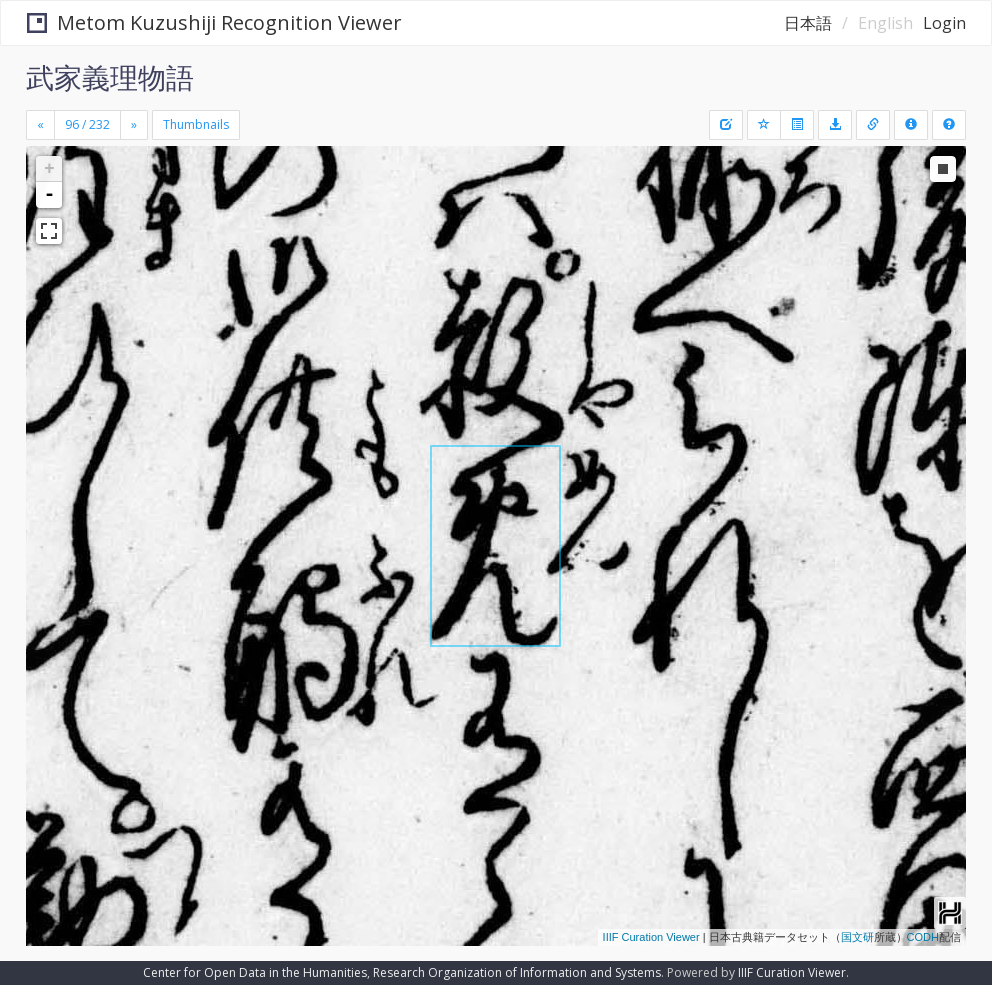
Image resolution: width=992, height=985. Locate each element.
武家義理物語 (110, 77)
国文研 (857, 937)
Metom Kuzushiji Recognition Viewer (214, 22)
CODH (923, 937)
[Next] (134, 125)
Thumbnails (196, 124)
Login (944, 23)
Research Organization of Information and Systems (517, 972)
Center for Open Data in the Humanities (255, 972)
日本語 (808, 23)
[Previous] (40, 125)
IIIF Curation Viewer (651, 937)
